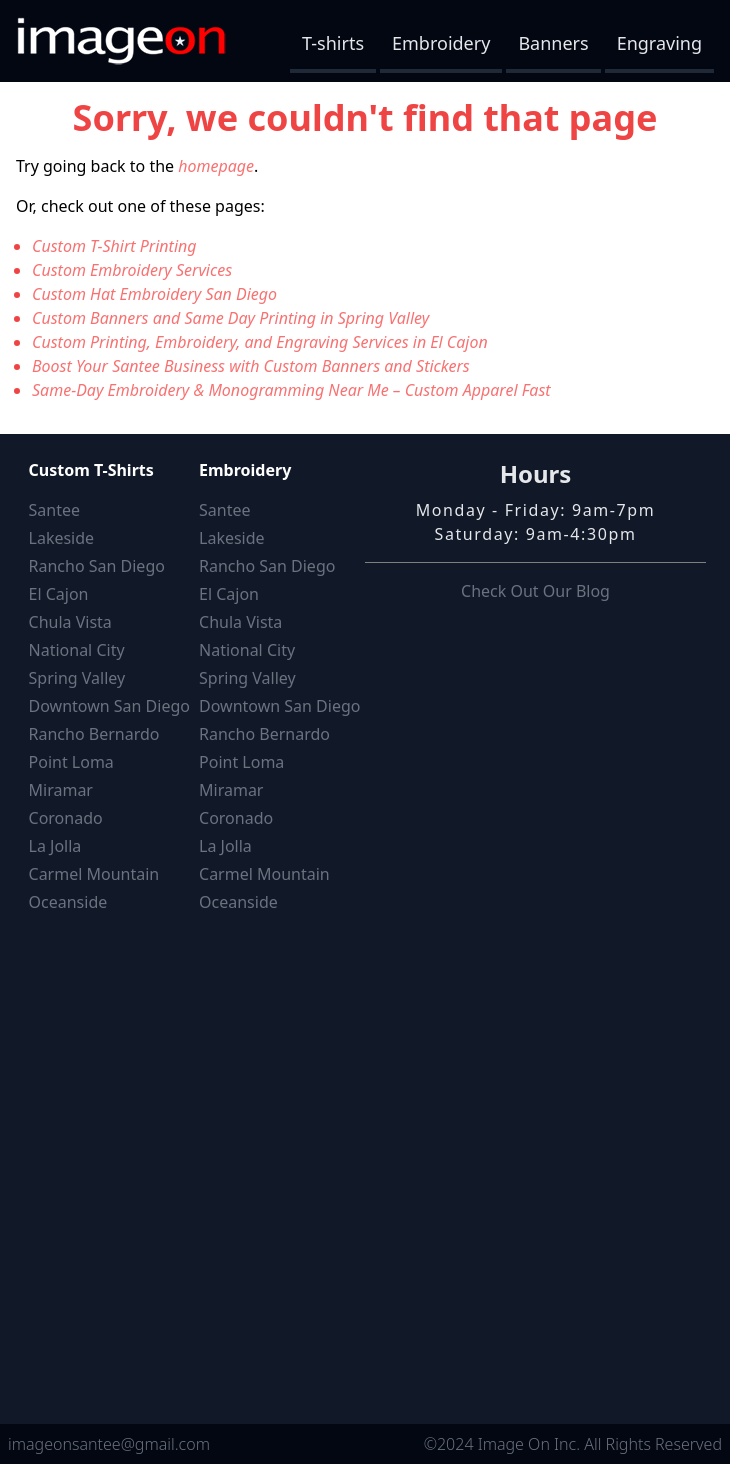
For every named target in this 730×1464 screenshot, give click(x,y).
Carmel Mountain (94, 874)
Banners (553, 43)
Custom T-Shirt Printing (114, 246)
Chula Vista (70, 622)
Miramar (61, 790)
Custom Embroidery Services (132, 270)
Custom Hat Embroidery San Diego (154, 294)
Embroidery (441, 43)
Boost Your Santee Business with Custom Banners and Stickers (251, 366)
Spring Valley (77, 678)
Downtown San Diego (109, 706)
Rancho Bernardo (94, 734)
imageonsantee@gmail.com (109, 1444)
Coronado (66, 818)
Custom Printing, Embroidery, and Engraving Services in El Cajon (260, 342)
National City (77, 650)
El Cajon (59, 594)
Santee (54, 510)
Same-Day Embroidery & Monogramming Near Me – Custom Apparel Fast (291, 390)
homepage (216, 166)
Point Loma (71, 762)
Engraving (659, 43)
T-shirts (333, 43)
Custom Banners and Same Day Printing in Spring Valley (230, 318)
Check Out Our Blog (535, 591)
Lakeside (62, 538)
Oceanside (68, 902)
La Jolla (55, 846)
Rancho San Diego (97, 566)
